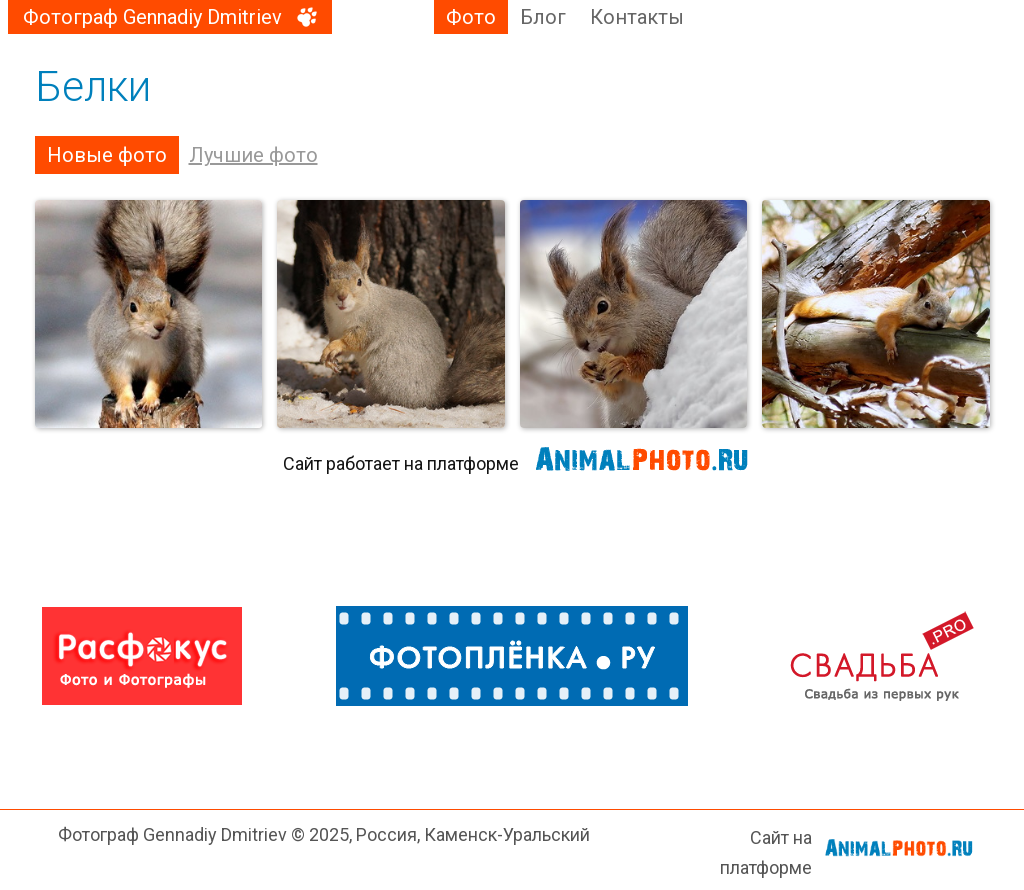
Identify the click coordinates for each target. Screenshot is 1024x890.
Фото (471, 17)
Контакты (637, 17)
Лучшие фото (253, 155)
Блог (543, 17)
